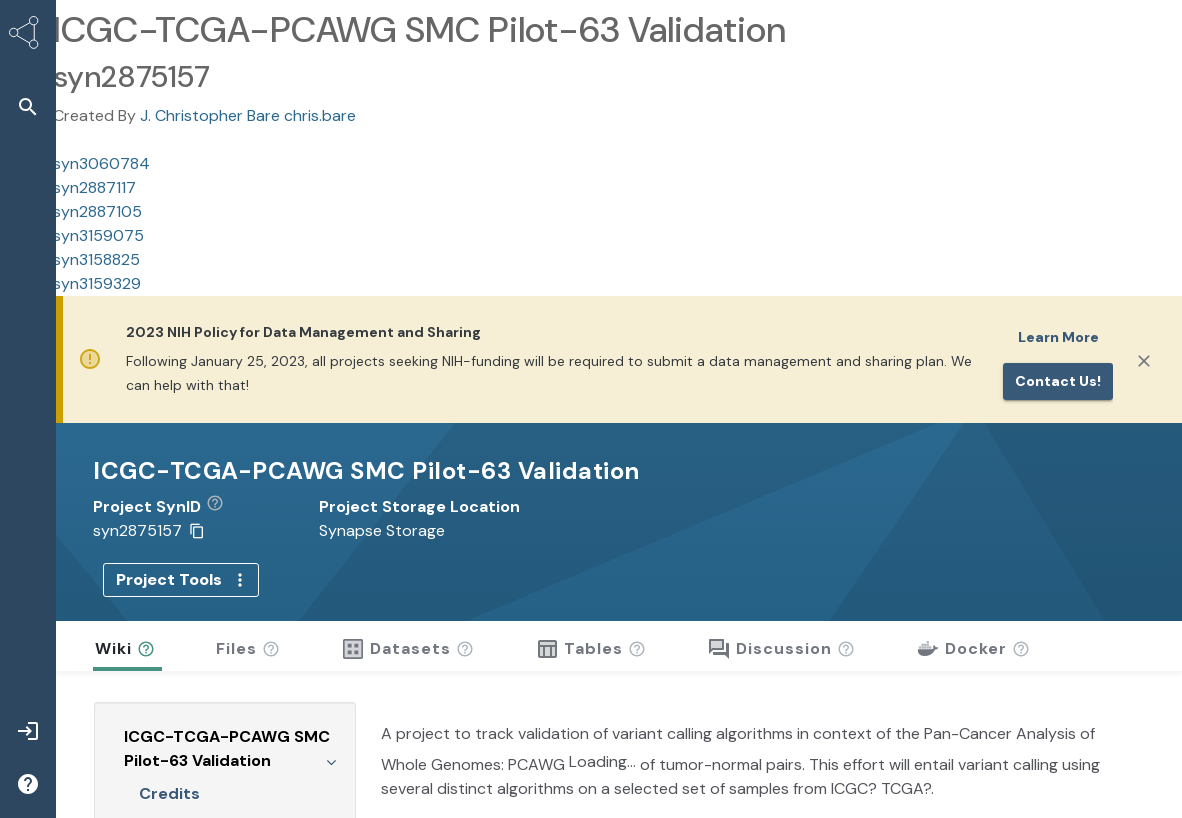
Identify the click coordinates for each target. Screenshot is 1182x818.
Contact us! (1058, 381)
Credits (169, 759)
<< (323, 799)
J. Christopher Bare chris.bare (248, 115)
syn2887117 (94, 187)
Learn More (1058, 337)
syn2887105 (97, 211)
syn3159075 (98, 235)
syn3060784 (101, 163)
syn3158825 (96, 259)
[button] (222, 507)
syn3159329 (97, 283)
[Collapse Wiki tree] (331, 727)
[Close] (1144, 361)
